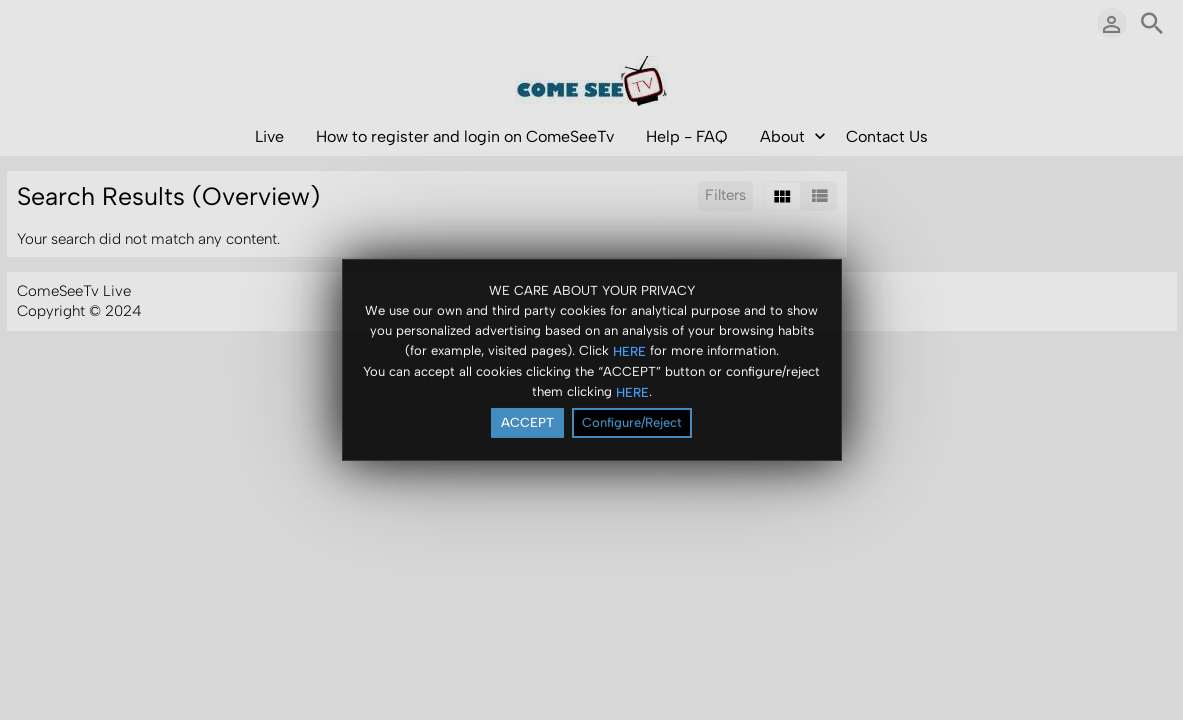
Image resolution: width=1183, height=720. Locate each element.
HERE (629, 353)
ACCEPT (527, 424)
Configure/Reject (632, 424)
